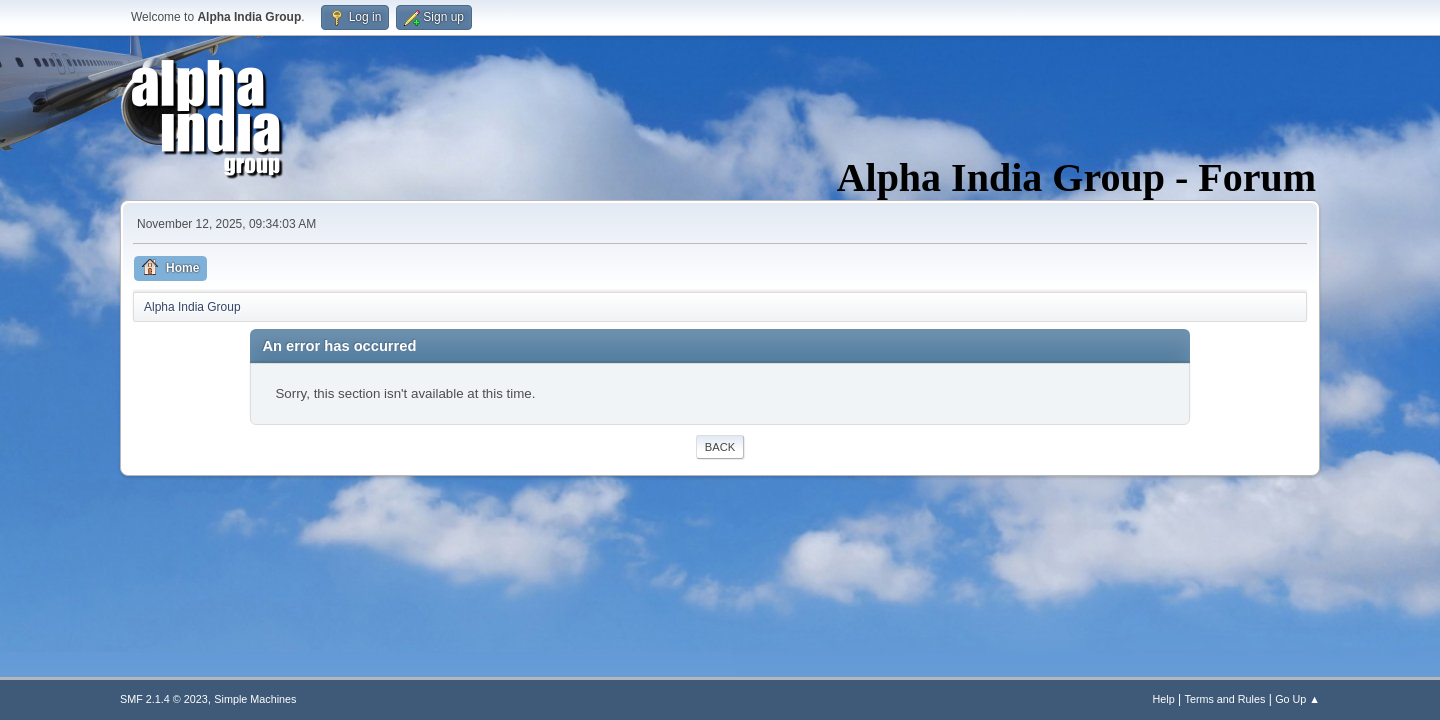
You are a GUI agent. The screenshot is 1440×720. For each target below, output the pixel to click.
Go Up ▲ (1297, 699)
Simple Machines (255, 699)
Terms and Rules (1225, 699)
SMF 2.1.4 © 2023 (164, 699)
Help (1164, 699)
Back (720, 447)
